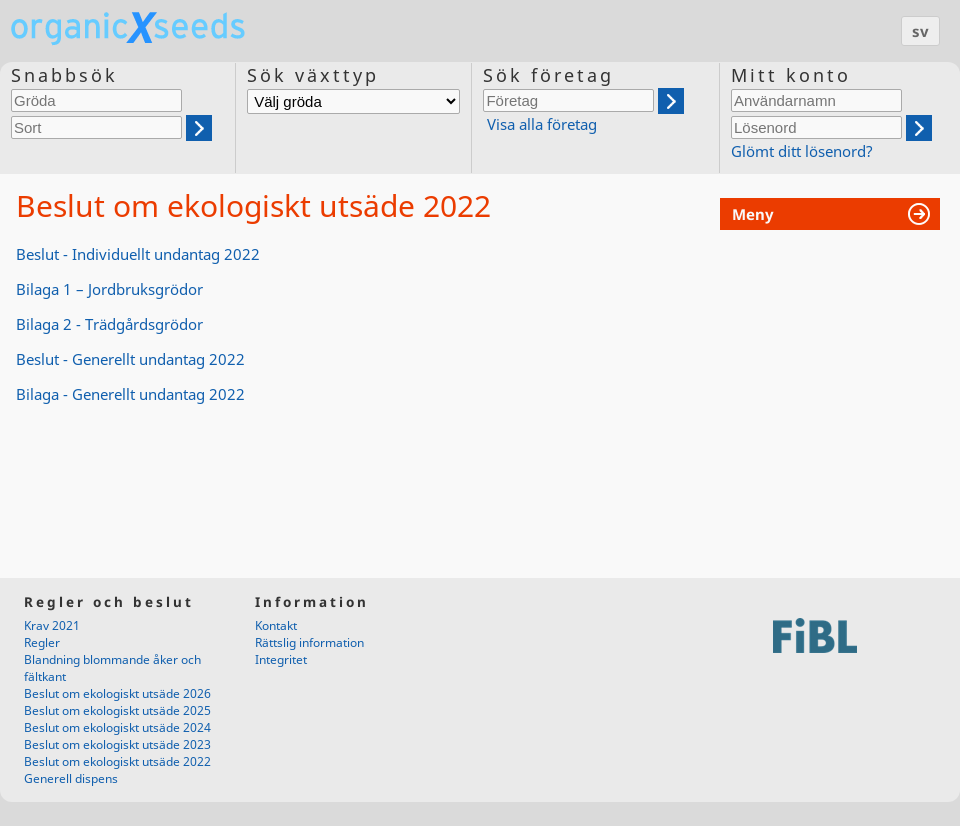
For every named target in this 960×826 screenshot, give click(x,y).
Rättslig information (309, 642)
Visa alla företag (542, 124)
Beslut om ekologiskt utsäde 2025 (117, 710)
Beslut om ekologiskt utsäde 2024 (117, 727)
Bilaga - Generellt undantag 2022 (130, 394)
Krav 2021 (52, 625)
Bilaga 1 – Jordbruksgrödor (109, 289)
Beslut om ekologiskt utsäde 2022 (117, 761)
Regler (42, 642)
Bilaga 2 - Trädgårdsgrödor (109, 324)
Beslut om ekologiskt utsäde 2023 (117, 744)
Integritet (281, 659)
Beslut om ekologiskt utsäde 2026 (117, 693)
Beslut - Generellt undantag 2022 (130, 359)
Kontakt (276, 625)
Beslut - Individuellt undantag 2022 (138, 254)
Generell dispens (71, 778)
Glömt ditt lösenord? (802, 151)
